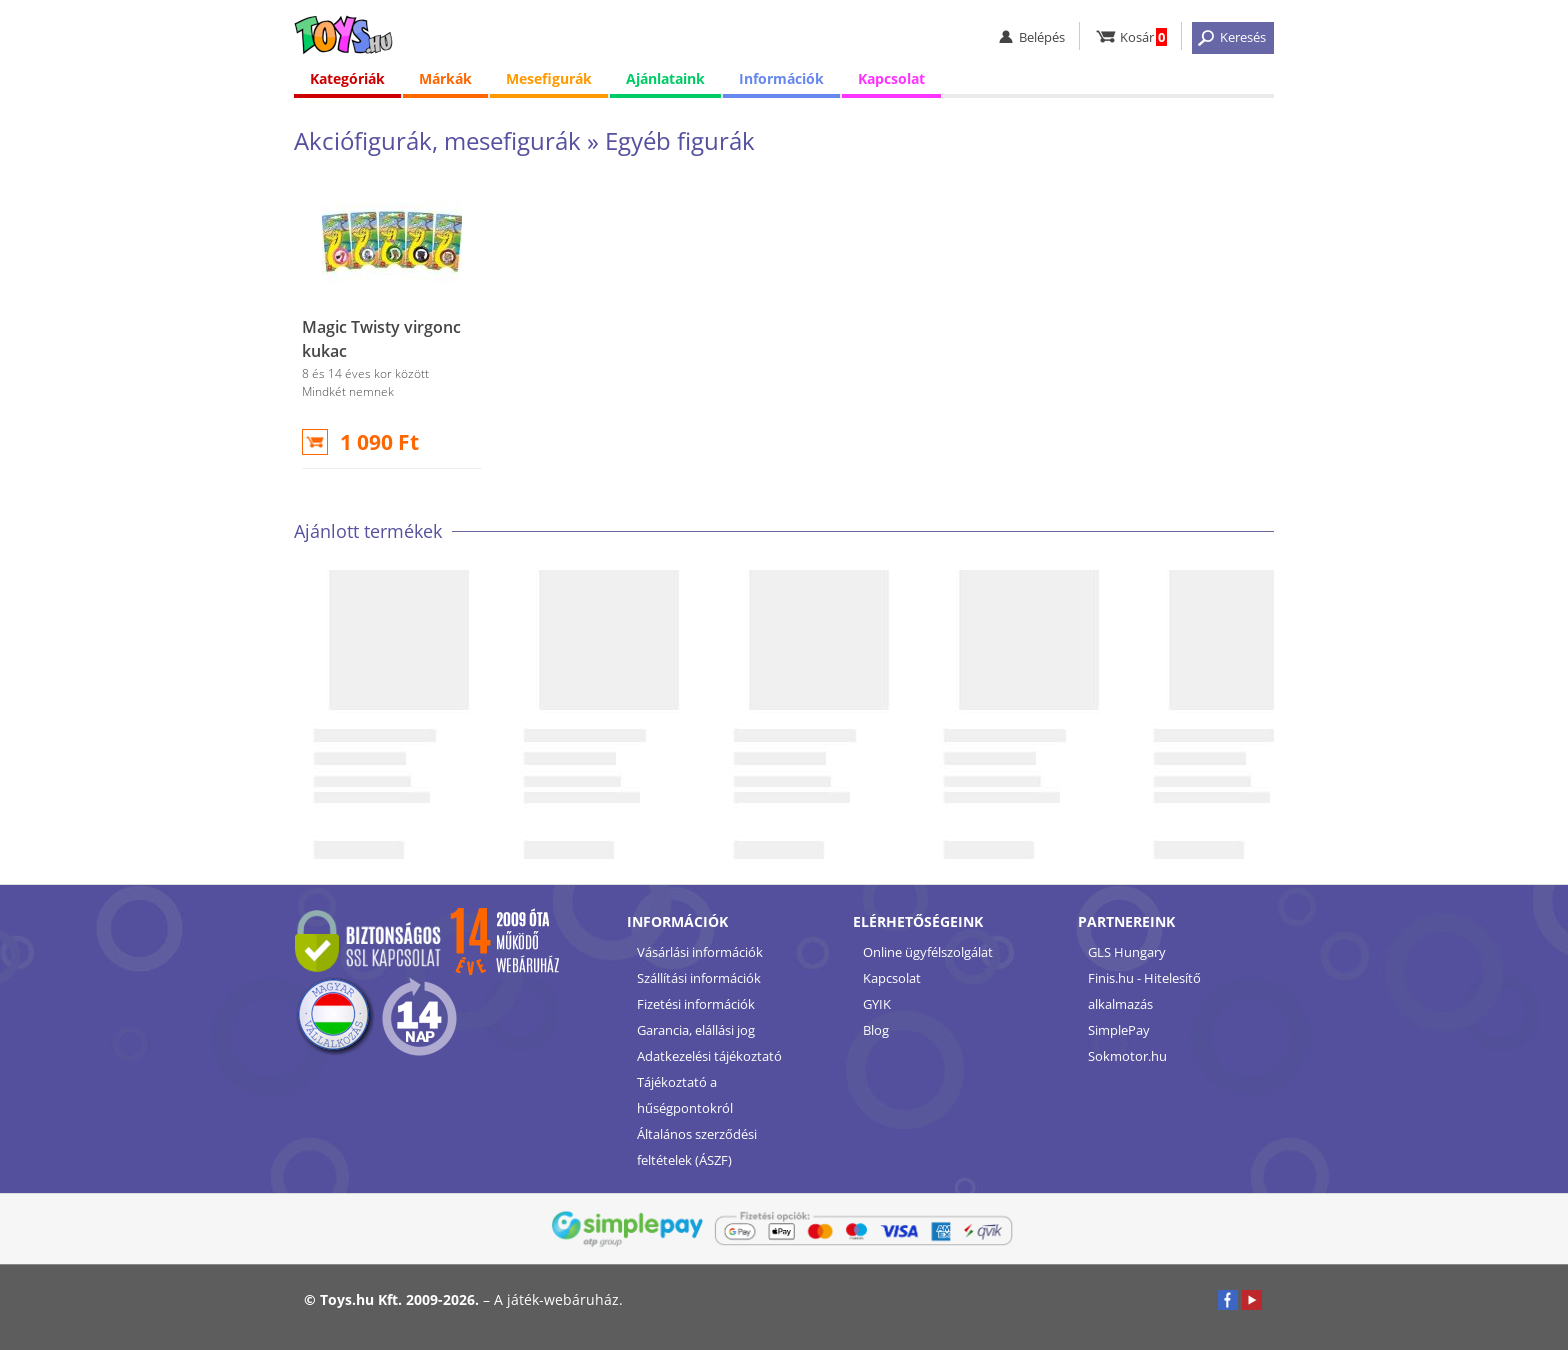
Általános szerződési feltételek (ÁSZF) (697, 1147)
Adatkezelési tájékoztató (709, 1056)
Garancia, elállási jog (696, 1030)
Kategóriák (347, 79)
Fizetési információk (696, 1004)
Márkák (445, 79)
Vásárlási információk (700, 952)
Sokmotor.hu (1127, 1056)
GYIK (877, 1004)
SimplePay (1119, 1030)
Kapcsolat (891, 79)
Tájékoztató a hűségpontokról (685, 1095)
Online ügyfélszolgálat (928, 952)
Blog (876, 1030)
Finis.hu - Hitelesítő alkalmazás (1144, 991)
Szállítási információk (699, 978)
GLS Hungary (1127, 952)
